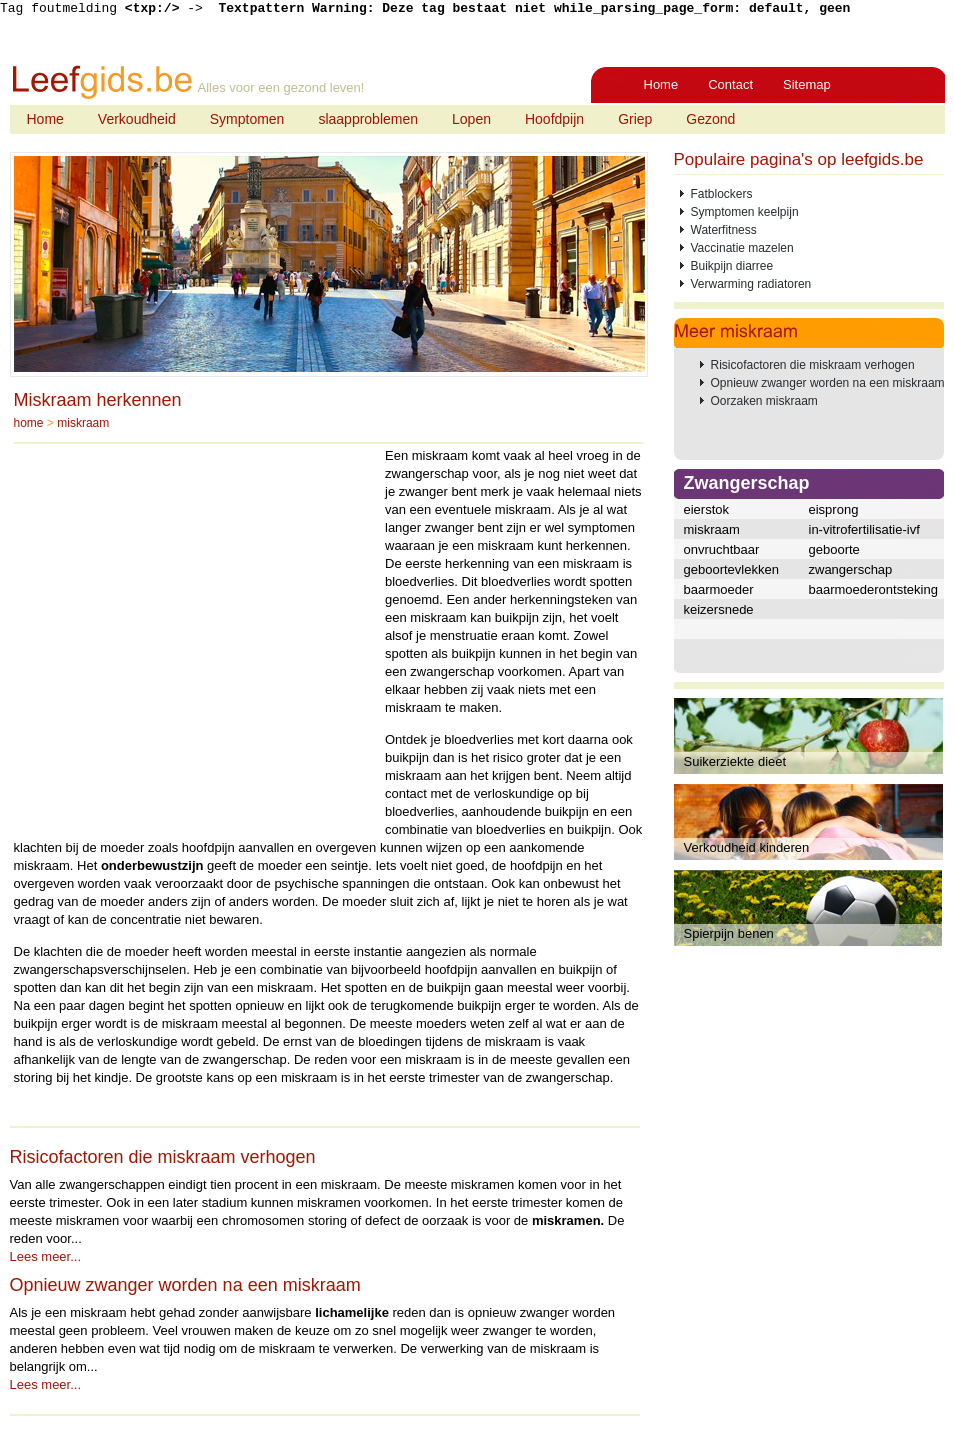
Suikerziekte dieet (735, 761)
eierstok (707, 509)
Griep (635, 119)
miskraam (83, 423)
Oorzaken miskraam (764, 401)
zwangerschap (851, 569)
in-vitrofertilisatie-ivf (864, 529)
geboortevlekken (731, 569)
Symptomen (247, 119)
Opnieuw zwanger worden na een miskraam (185, 1285)
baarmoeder (719, 589)
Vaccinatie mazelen (742, 248)
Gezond (710, 119)
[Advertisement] (197, 634)
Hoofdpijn (554, 119)
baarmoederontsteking (873, 589)
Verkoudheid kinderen (747, 847)
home (29, 423)
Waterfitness (724, 230)
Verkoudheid (137, 119)
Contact (730, 84)
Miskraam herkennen (98, 400)
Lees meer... (46, 1256)
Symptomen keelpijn (745, 212)
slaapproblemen (368, 119)
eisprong (834, 509)
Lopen (471, 119)
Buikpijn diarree (732, 266)
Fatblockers (722, 194)
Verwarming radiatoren (751, 284)
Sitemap (807, 84)
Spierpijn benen (729, 933)
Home (661, 84)
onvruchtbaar (722, 549)
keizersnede (719, 609)
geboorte (834, 549)
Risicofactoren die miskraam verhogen (163, 1157)
